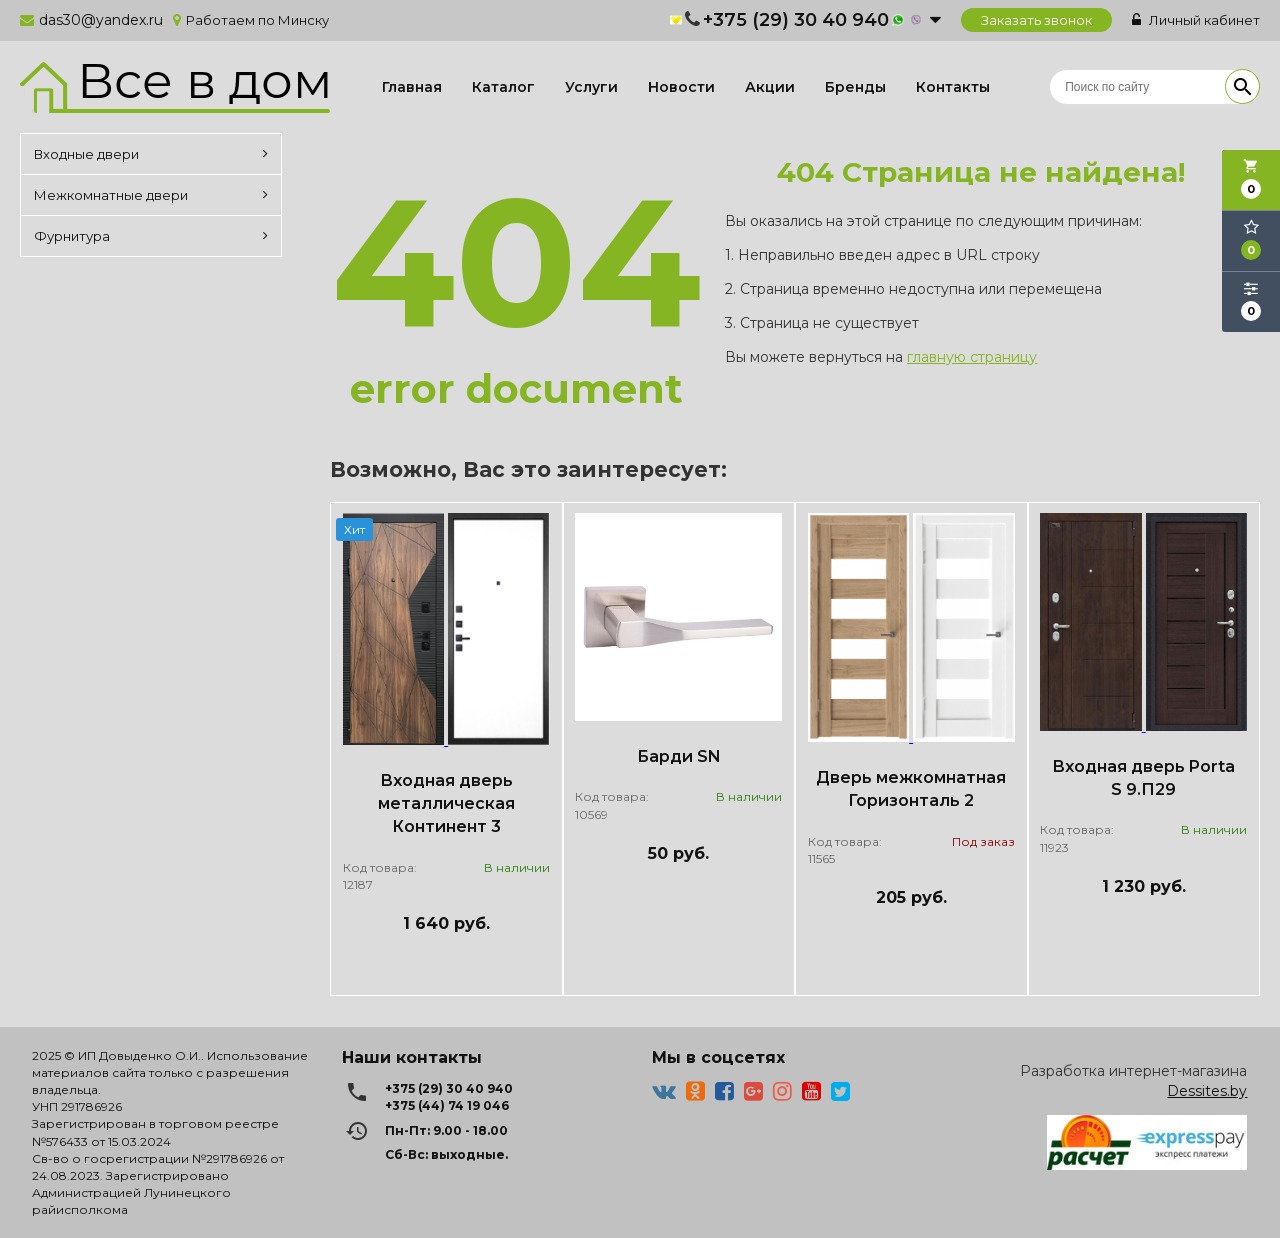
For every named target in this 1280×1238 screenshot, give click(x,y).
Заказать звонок (1036, 20)
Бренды (855, 87)
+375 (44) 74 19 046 (447, 1105)
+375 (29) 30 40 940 (796, 20)
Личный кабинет (1196, 20)
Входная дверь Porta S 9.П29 (1143, 778)
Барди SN (679, 756)
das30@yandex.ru (101, 20)
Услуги (591, 87)
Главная (412, 87)
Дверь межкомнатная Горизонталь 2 (911, 789)
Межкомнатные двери (151, 195)
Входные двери (151, 154)
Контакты (953, 87)
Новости (681, 87)
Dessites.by (1207, 1091)
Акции (770, 87)
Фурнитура (151, 236)
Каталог (503, 87)
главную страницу (972, 357)
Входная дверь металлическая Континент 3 (446, 803)
